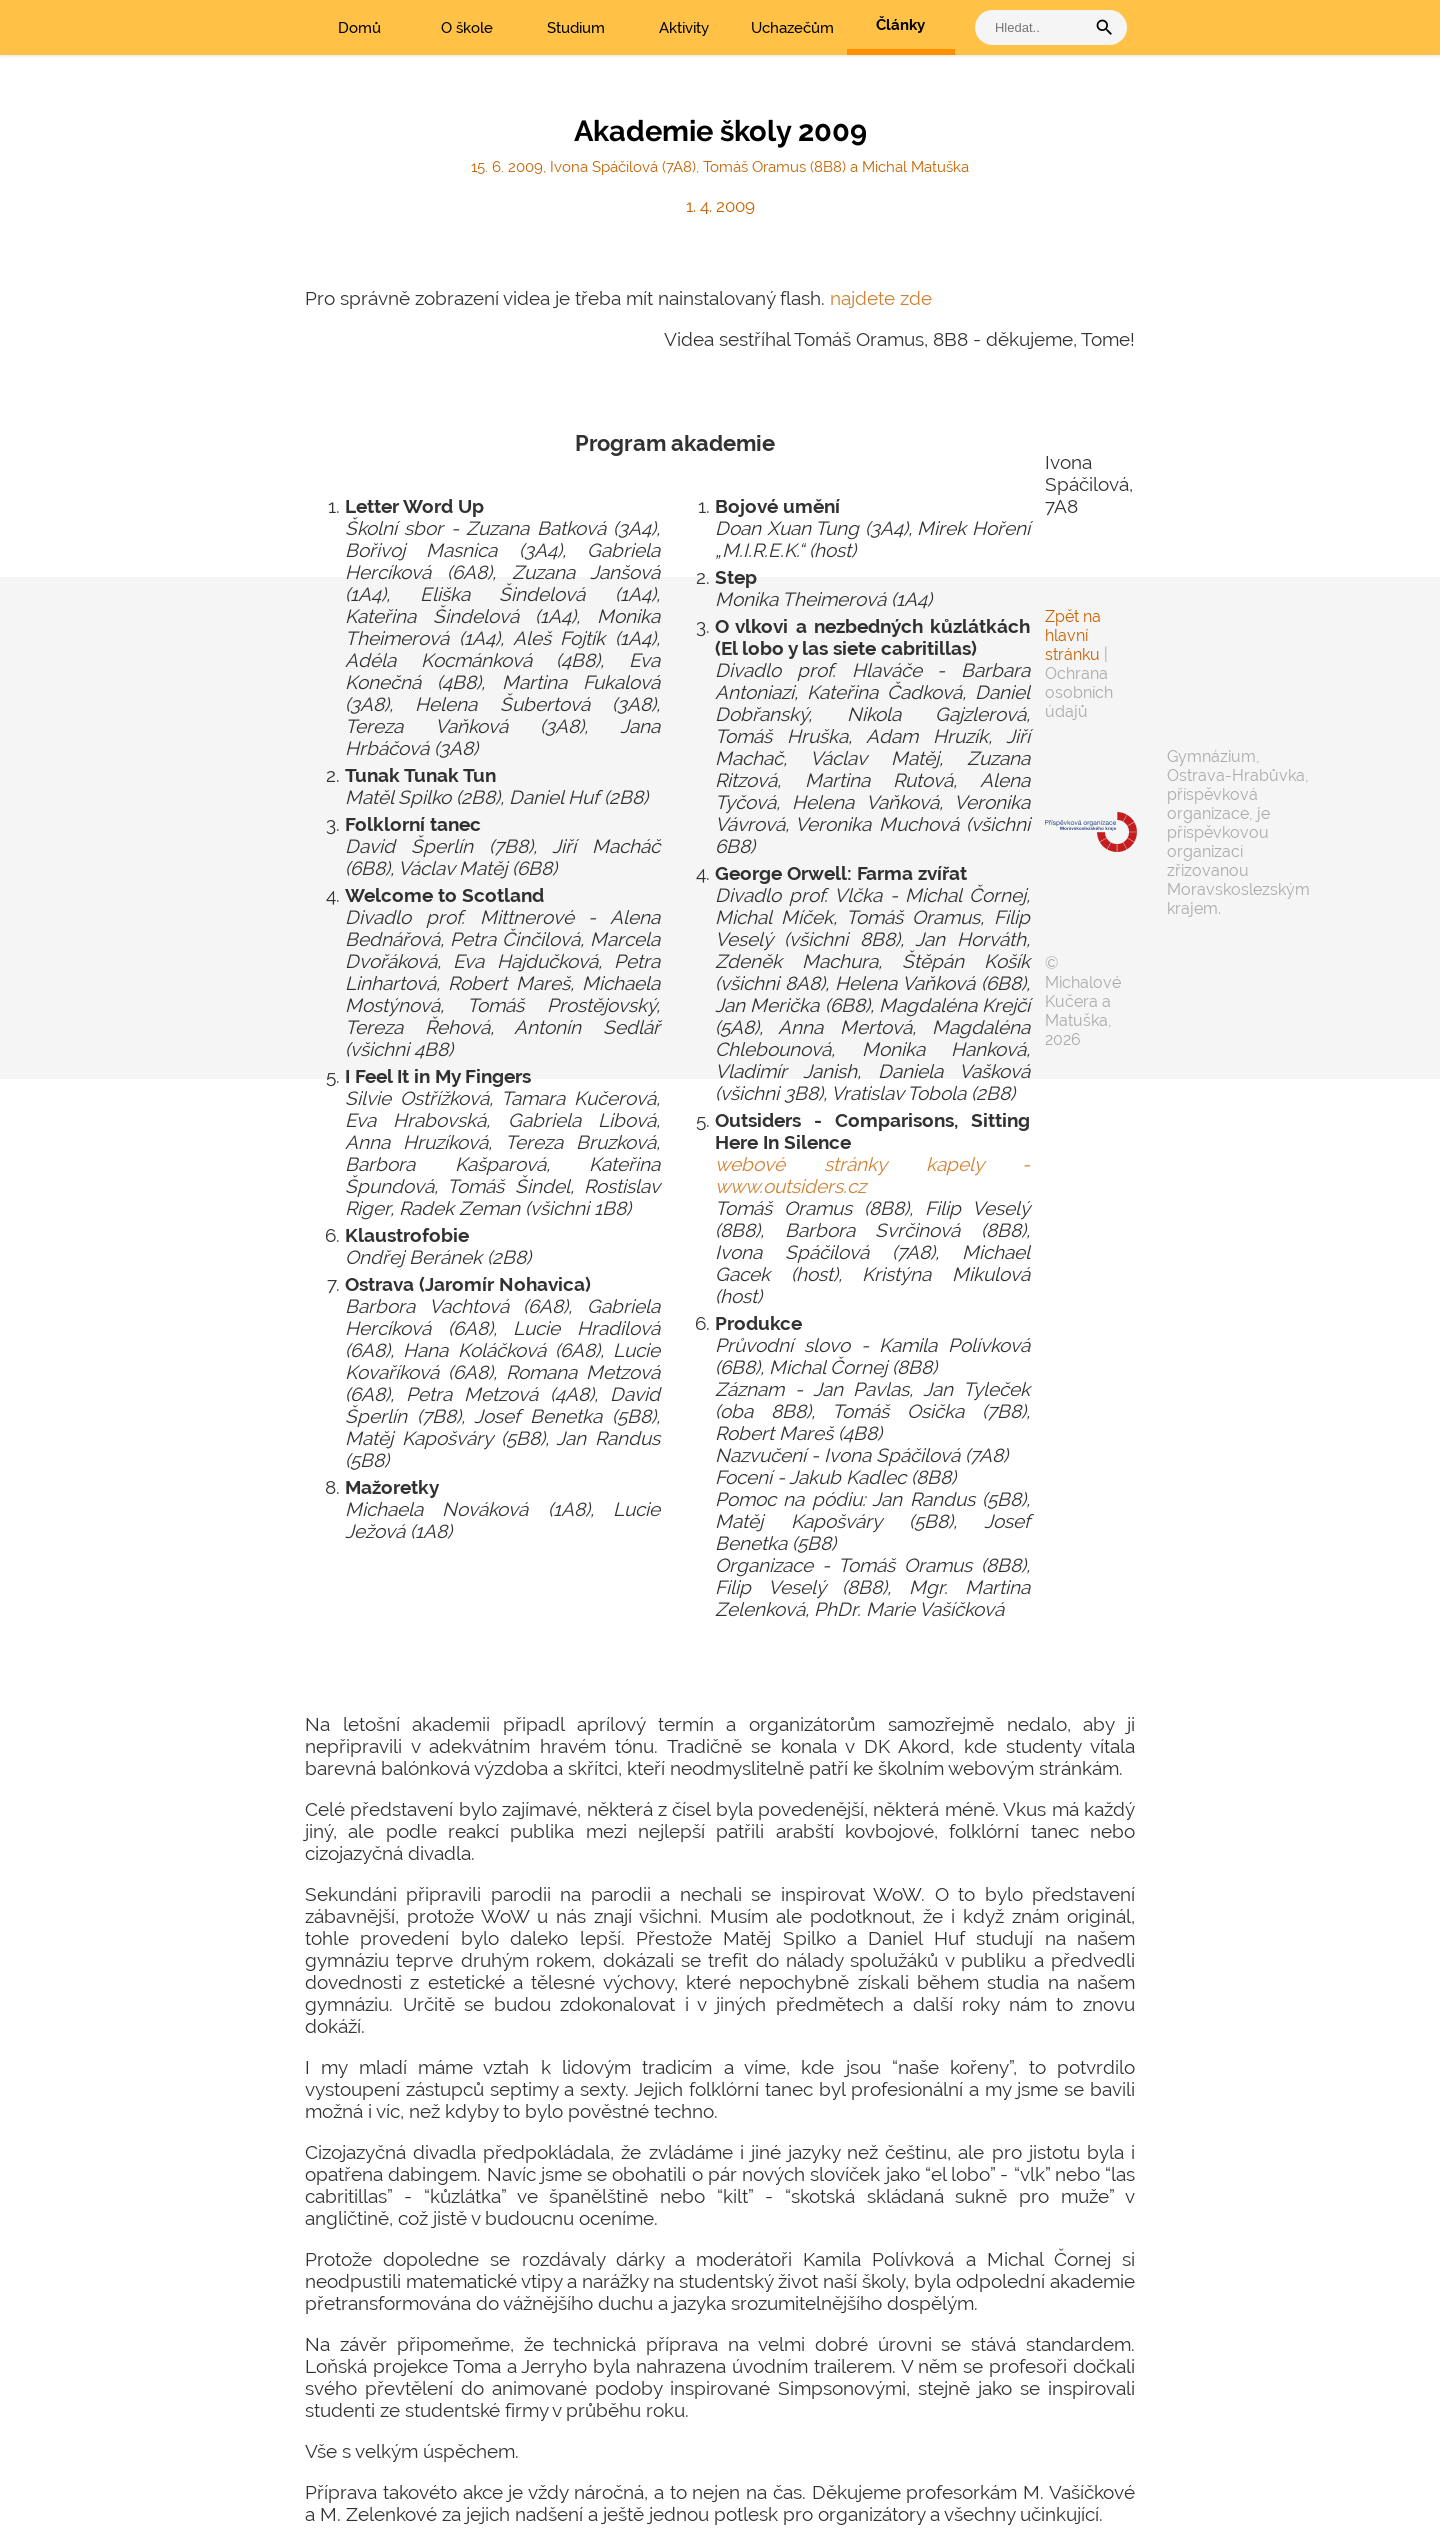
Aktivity (684, 28)
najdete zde (881, 298)
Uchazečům (792, 28)
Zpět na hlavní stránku (1073, 635)
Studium (576, 28)
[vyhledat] (1035, 27)
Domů (359, 28)
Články (900, 25)
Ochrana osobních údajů (1079, 692)
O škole (467, 28)
